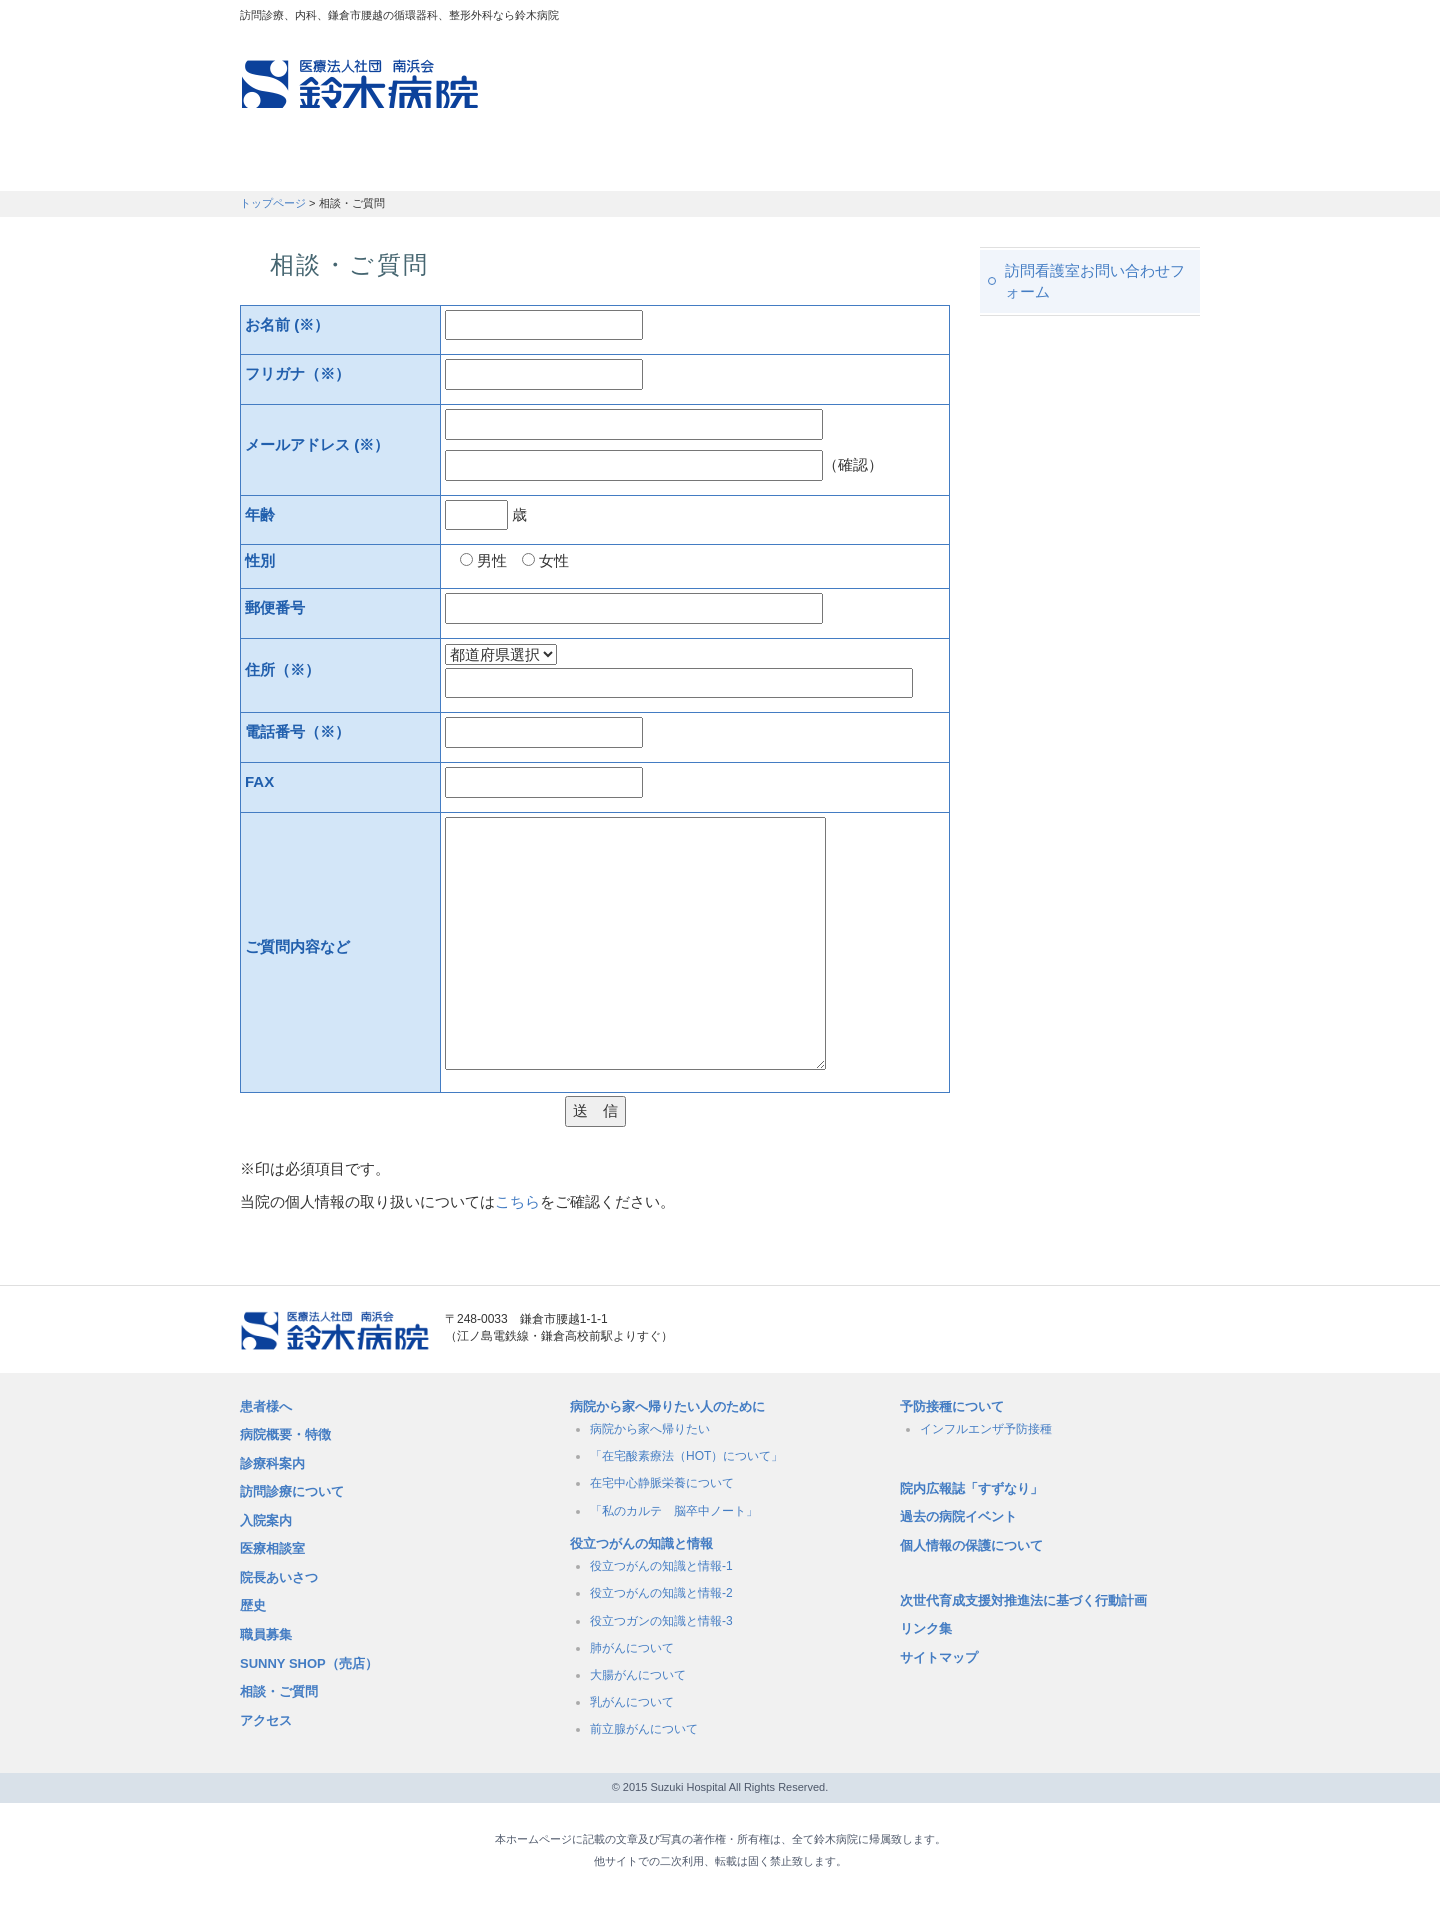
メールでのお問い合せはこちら (1085, 1331)
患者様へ (266, 1406)
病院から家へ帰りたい (650, 1429)
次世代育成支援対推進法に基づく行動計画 (1023, 1600)
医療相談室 (272, 1548)
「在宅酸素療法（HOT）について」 (686, 1456)
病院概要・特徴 (886, 165)
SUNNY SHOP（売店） (309, 1663)
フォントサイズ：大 (1177, 19)
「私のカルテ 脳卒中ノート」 (674, 1511)
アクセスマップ (930, 20)
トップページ (273, 203)
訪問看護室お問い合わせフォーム (1095, 281)
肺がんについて (632, 1648)
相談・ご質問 (279, 1691)
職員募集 (1026, 165)
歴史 (253, 1605)
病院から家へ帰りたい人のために (667, 1406)
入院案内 (266, 1520)
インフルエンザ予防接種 (986, 1429)
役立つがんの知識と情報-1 (661, 1566)
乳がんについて (632, 1702)
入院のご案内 (732, 165)
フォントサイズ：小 (1118, 19)
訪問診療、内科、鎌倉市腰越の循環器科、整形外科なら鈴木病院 (360, 84)
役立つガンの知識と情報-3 (661, 1621)
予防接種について (952, 1406)
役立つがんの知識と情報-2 (661, 1593)
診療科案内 (272, 1463)
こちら (517, 1201)
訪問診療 (421, 165)
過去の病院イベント (958, 1516)
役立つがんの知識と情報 (641, 1543)
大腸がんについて (638, 1675)
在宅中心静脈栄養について (662, 1483)
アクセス (266, 1720)
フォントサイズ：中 (1147, 19)
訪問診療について (292, 1491)
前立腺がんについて (644, 1729)
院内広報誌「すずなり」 (971, 1488)
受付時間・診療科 (570, 165)
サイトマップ (939, 1657)
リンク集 (926, 1628)
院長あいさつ (279, 1577)
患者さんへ (300, 165)
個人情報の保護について (971, 1545)
